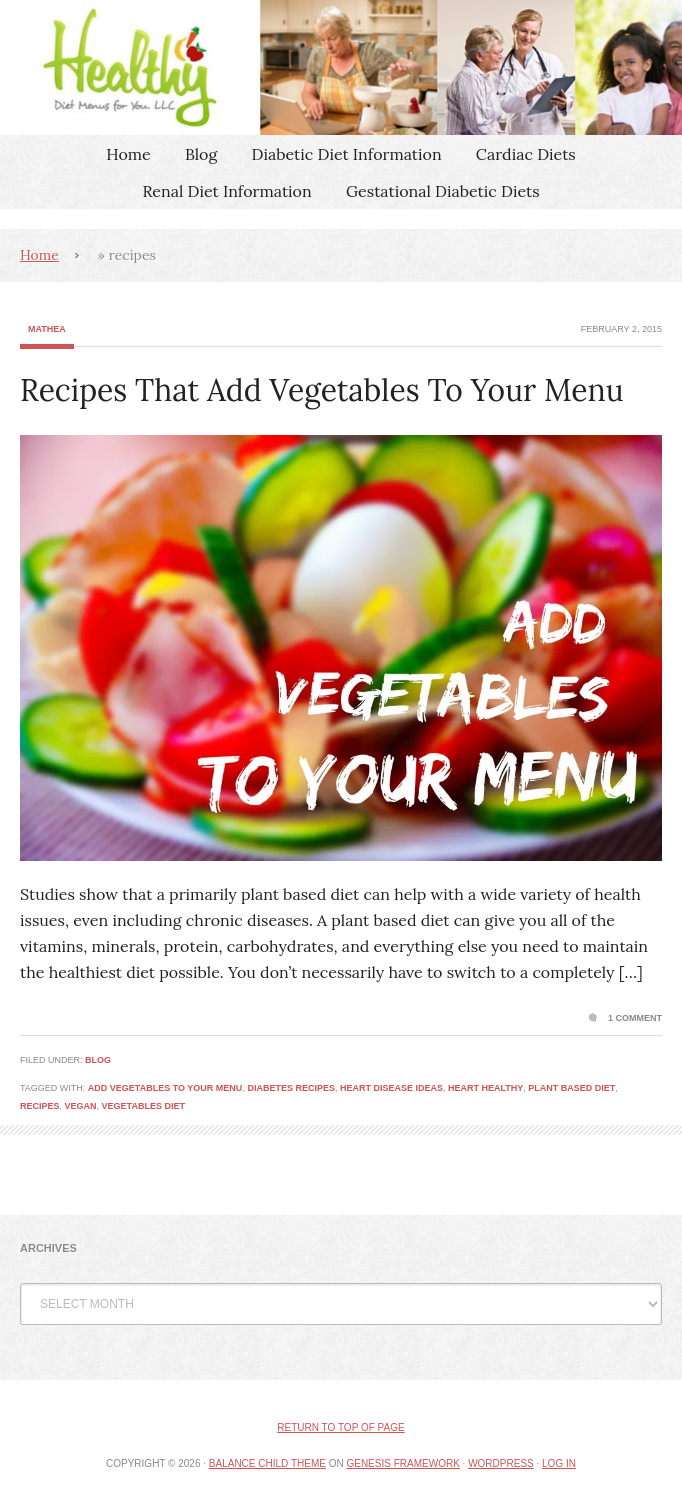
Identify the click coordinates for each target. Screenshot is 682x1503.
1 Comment (635, 1018)
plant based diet (571, 1088)
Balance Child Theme (267, 1463)
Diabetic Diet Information (347, 154)
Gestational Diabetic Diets (443, 191)
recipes (40, 1106)
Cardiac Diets (526, 154)
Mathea (47, 329)
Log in (559, 1463)
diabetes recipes (291, 1088)
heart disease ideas (391, 1088)
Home (128, 154)
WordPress (501, 1463)
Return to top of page (340, 1427)
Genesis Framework (402, 1463)
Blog (201, 154)
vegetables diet (143, 1106)
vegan (81, 1106)
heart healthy (485, 1088)
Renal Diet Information (226, 191)
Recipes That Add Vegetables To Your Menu (322, 390)
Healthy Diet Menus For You (341, 67)
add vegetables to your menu (165, 1088)
